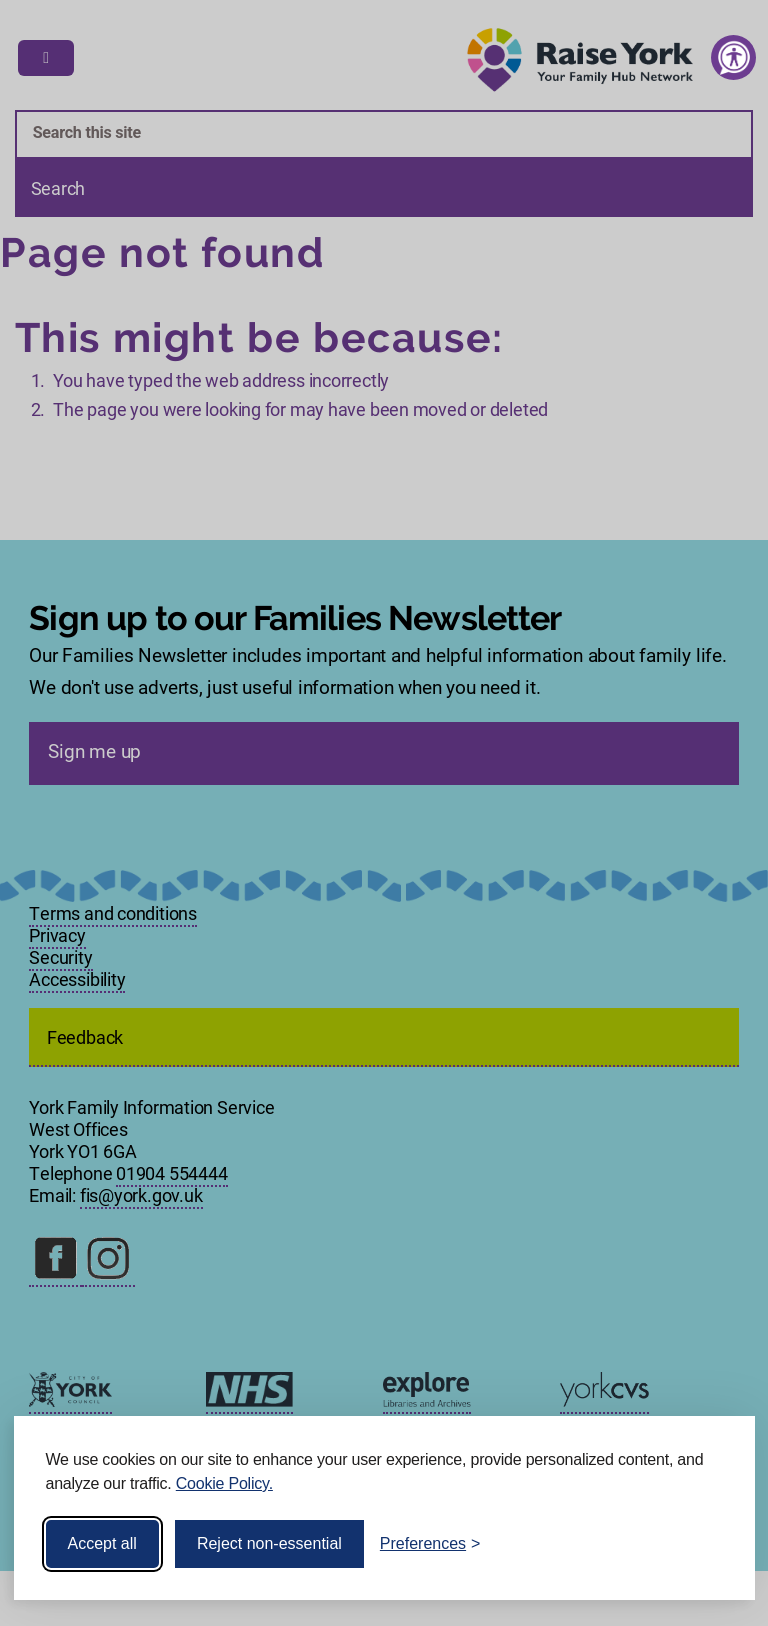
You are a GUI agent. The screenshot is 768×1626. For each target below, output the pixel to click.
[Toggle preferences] (430, 1544)
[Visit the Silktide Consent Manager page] (711, 1544)
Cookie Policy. (224, 1483)
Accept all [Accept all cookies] (102, 1543)
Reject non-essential (269, 1543)
